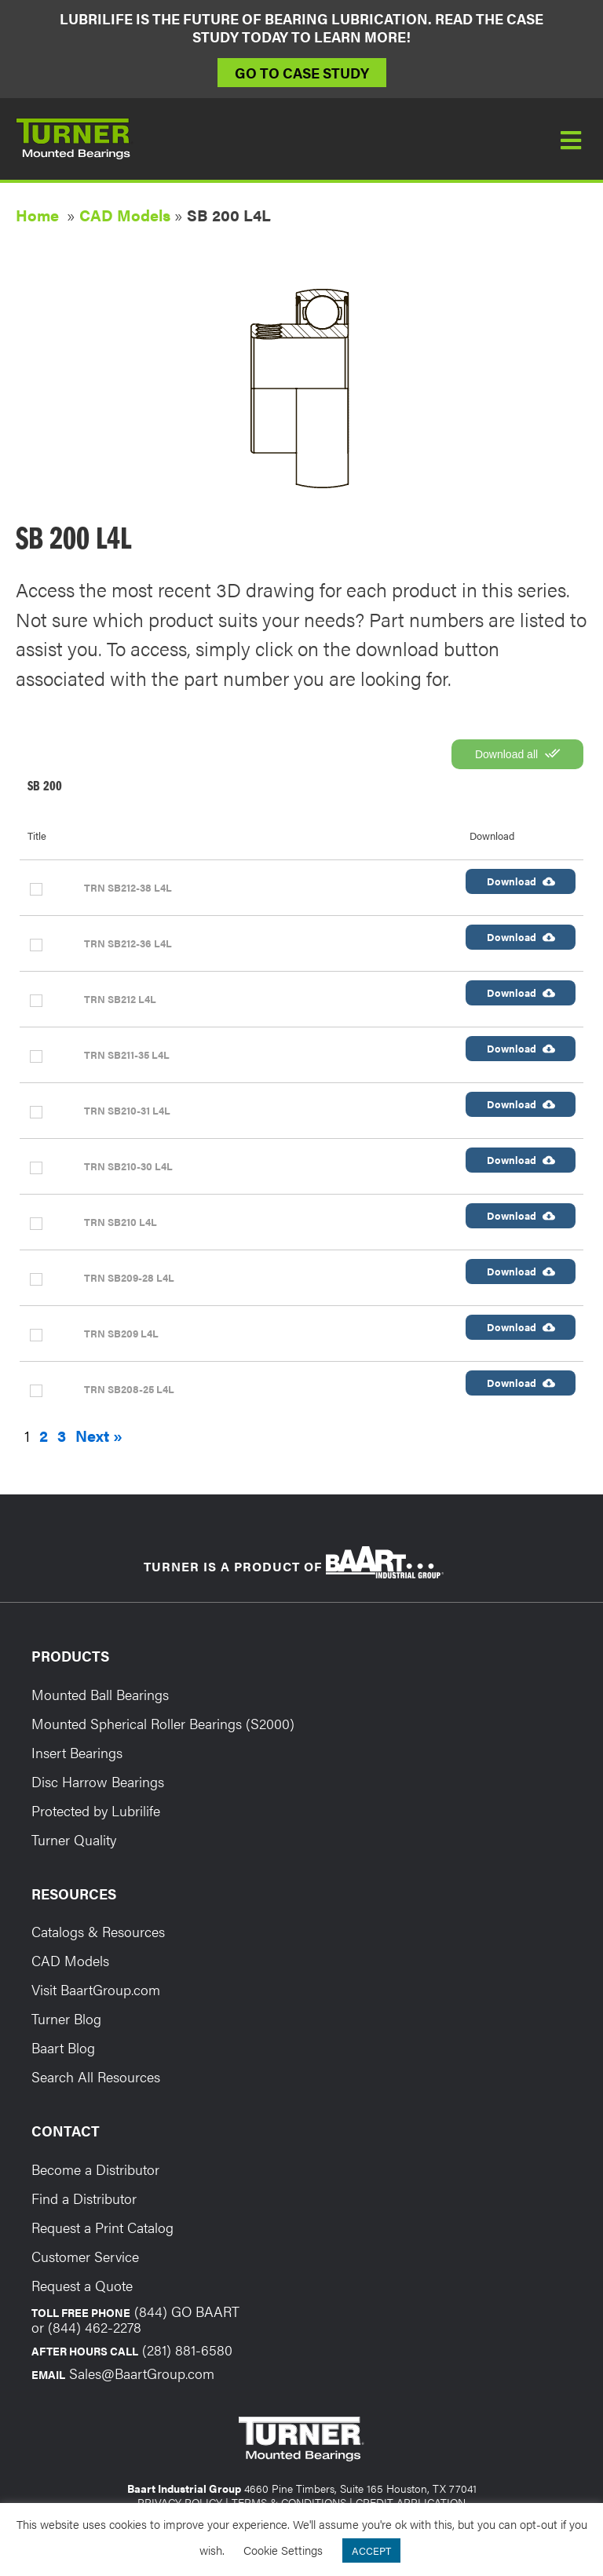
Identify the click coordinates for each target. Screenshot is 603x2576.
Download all (517, 753)
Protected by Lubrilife (95, 1810)
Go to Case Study (302, 72)
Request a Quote (82, 2285)
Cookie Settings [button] (283, 2549)
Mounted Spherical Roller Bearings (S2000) (162, 1723)
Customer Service (85, 2256)
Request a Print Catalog (102, 2227)
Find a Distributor (84, 2198)
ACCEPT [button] (371, 2550)
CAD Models (124, 214)
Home (37, 214)
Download (521, 881)
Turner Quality (73, 1839)
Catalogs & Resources (98, 1931)
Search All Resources (95, 2076)
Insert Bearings (76, 1752)
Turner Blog (66, 2018)
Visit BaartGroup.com (95, 1989)
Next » (98, 1435)
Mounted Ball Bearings (100, 1694)
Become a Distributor (95, 2169)
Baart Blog (63, 2047)
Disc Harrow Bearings (97, 1781)
